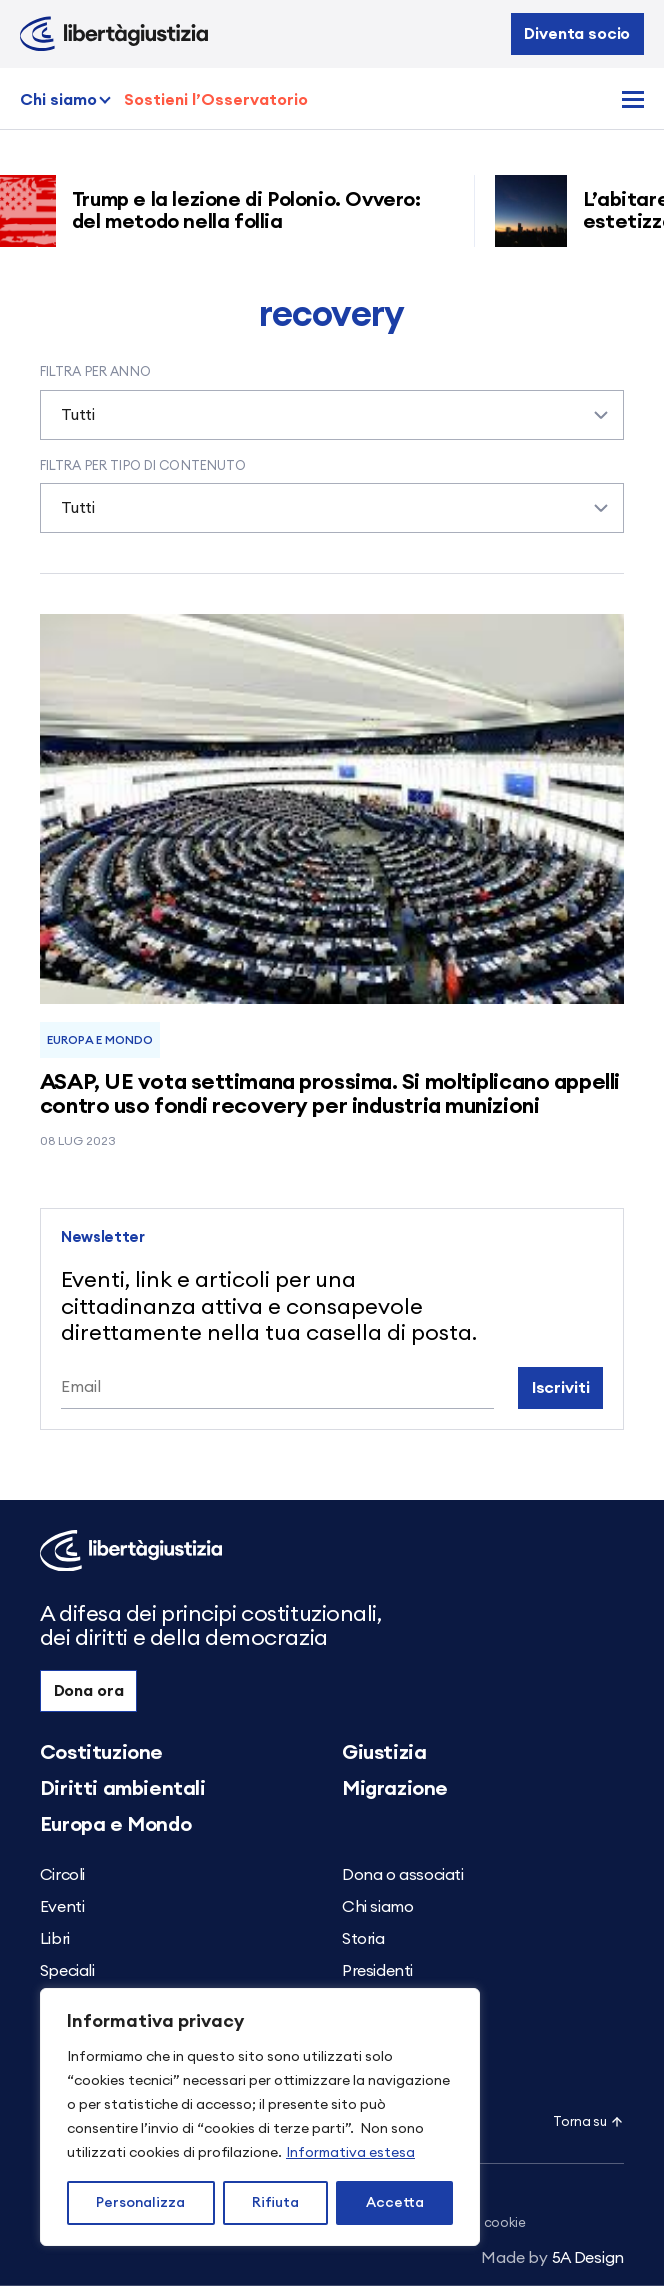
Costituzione (101, 1753)
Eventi (62, 1907)
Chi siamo (58, 100)
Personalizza (140, 2203)
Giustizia (384, 1753)
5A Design (552, 2258)
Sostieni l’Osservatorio (216, 100)
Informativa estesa (350, 2153)
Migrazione (395, 1789)
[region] (260, 2117)
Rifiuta (275, 2203)
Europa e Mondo (99, 1040)
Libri (55, 1939)
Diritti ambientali (123, 1789)
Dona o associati (403, 1875)
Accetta (395, 2203)
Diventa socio (577, 34)
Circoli (62, 1875)
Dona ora (89, 1691)
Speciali (67, 1971)
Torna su (588, 2122)
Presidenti (377, 1971)
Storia (363, 1939)
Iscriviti (561, 1388)
